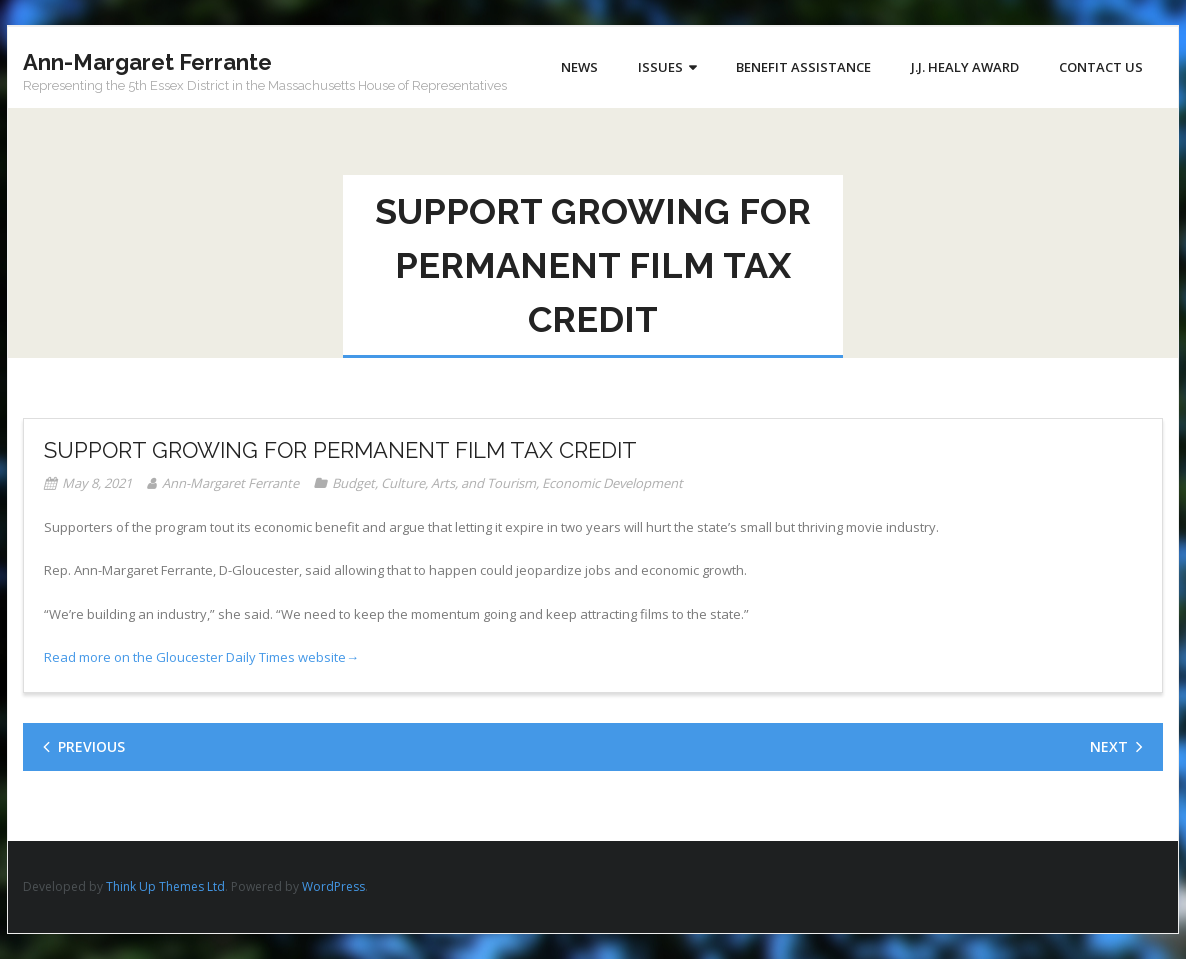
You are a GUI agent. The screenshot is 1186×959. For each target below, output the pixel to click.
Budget (353, 483)
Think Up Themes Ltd (165, 886)
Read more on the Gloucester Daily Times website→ (201, 657)
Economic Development (612, 483)
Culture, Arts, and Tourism (458, 483)
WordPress (333, 886)
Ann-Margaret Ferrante (230, 483)
